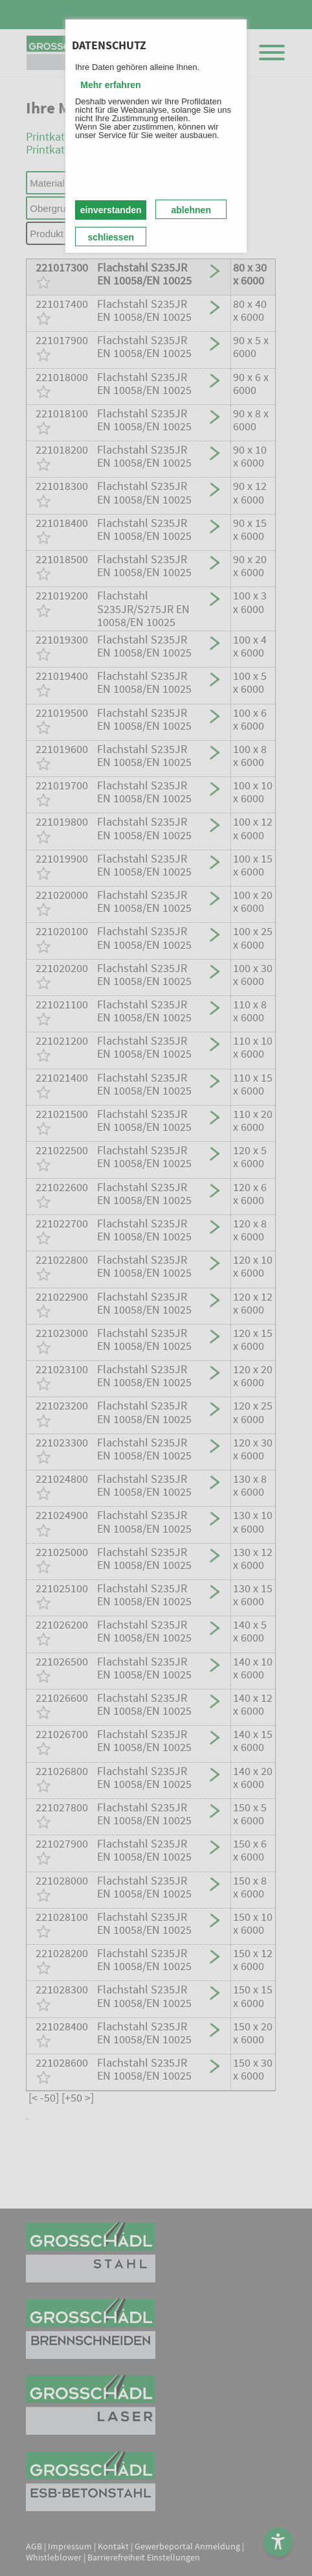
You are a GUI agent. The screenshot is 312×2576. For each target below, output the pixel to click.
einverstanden (111, 210)
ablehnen (190, 210)
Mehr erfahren (110, 85)
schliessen (110, 237)
